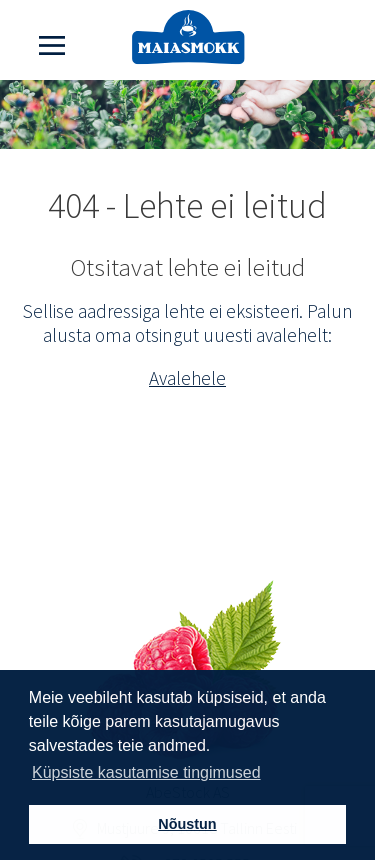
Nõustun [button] (187, 824)
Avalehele (187, 378)
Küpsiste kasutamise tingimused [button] (146, 772)
